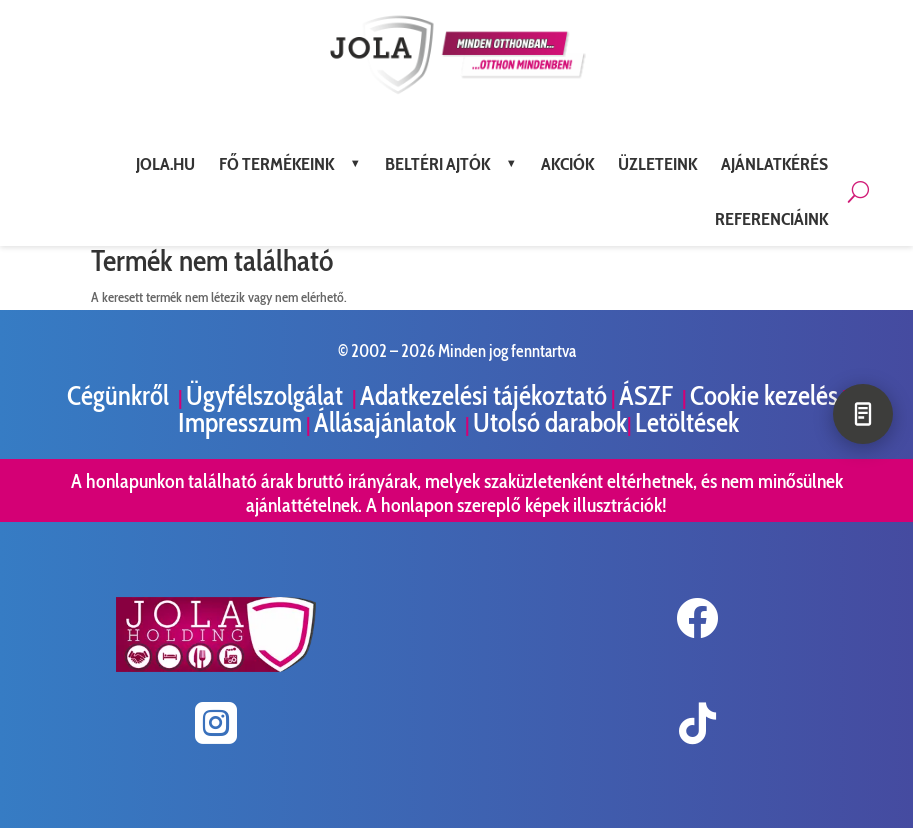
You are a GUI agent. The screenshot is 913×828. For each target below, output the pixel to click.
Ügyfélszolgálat (267, 395)
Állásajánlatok (387, 422)
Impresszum (240, 422)
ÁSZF (648, 395)
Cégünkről (120, 395)
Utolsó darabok (550, 422)
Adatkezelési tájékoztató (483, 395)
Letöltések (687, 422)
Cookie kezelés (764, 395)
